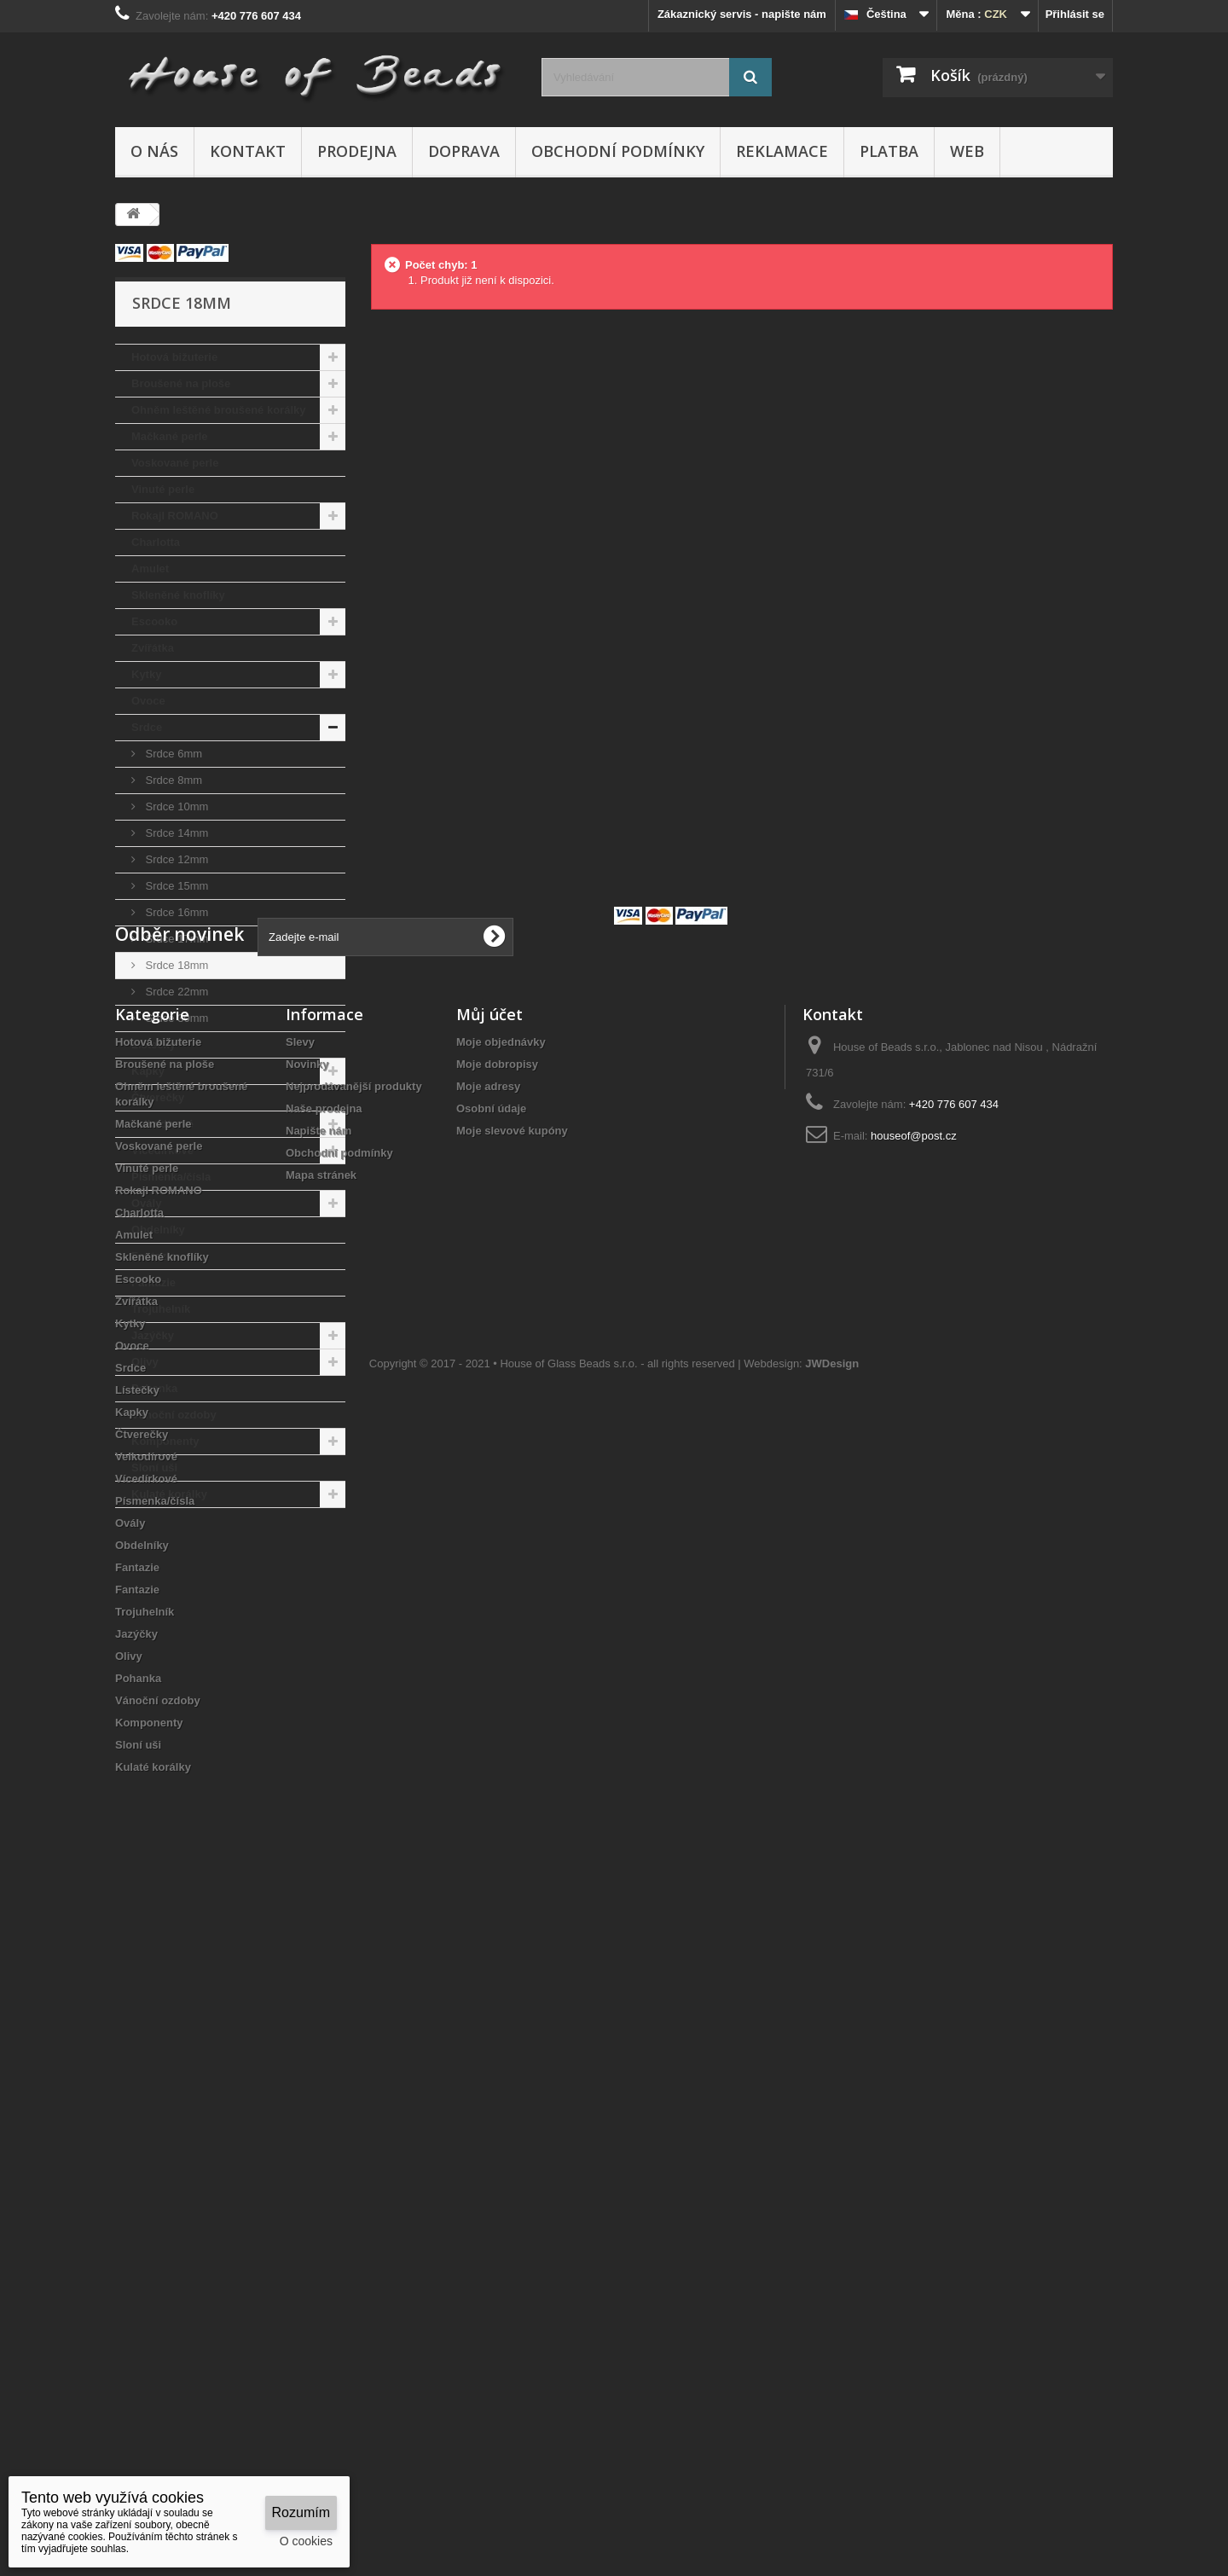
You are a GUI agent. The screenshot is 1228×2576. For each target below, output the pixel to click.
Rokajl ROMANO (174, 515)
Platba (889, 151)
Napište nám (318, 1800)
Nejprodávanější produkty (354, 1755)
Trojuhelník (160, 1309)
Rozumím (301, 2512)
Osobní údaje (491, 1778)
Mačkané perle (169, 436)
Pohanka (154, 1388)
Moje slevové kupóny (512, 1800)
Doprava (464, 151)
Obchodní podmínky (617, 151)
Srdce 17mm (175, 938)
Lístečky (153, 1044)
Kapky (148, 1071)
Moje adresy (488, 1755)
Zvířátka (152, 647)
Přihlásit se (1075, 14)
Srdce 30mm (175, 1018)
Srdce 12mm (175, 859)
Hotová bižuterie (174, 357)
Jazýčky (152, 1335)
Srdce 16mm (175, 912)
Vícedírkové (162, 1150)
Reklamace (782, 151)
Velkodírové (162, 1123)
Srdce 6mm (172, 753)
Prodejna (357, 151)
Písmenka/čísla (171, 1176)
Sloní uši (154, 1467)
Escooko (154, 621)
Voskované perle (174, 462)
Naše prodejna (324, 1778)
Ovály (146, 1203)
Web (967, 151)
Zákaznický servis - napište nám (741, 14)
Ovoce (148, 700)
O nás (154, 151)
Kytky (146, 674)
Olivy (145, 1361)
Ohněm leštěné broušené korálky (218, 409)
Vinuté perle (162, 489)
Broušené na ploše (180, 383)
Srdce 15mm (175, 885)
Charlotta (155, 542)
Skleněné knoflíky (178, 595)
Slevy (300, 1711)
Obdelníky (158, 1229)
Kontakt (248, 151)
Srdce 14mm (175, 833)
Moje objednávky (501, 1711)
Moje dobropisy (497, 1733)
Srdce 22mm (175, 991)
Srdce (146, 727)
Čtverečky (157, 1097)
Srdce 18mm (175, 965)
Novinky (307, 1733)
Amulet (150, 568)
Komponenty (165, 1441)
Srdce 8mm (172, 780)
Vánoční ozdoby (174, 1414)
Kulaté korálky (169, 1494)
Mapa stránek (321, 1844)
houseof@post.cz (914, 1805)
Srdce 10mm (175, 806)
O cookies (306, 2541)
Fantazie (153, 1256)
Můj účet (489, 1684)
